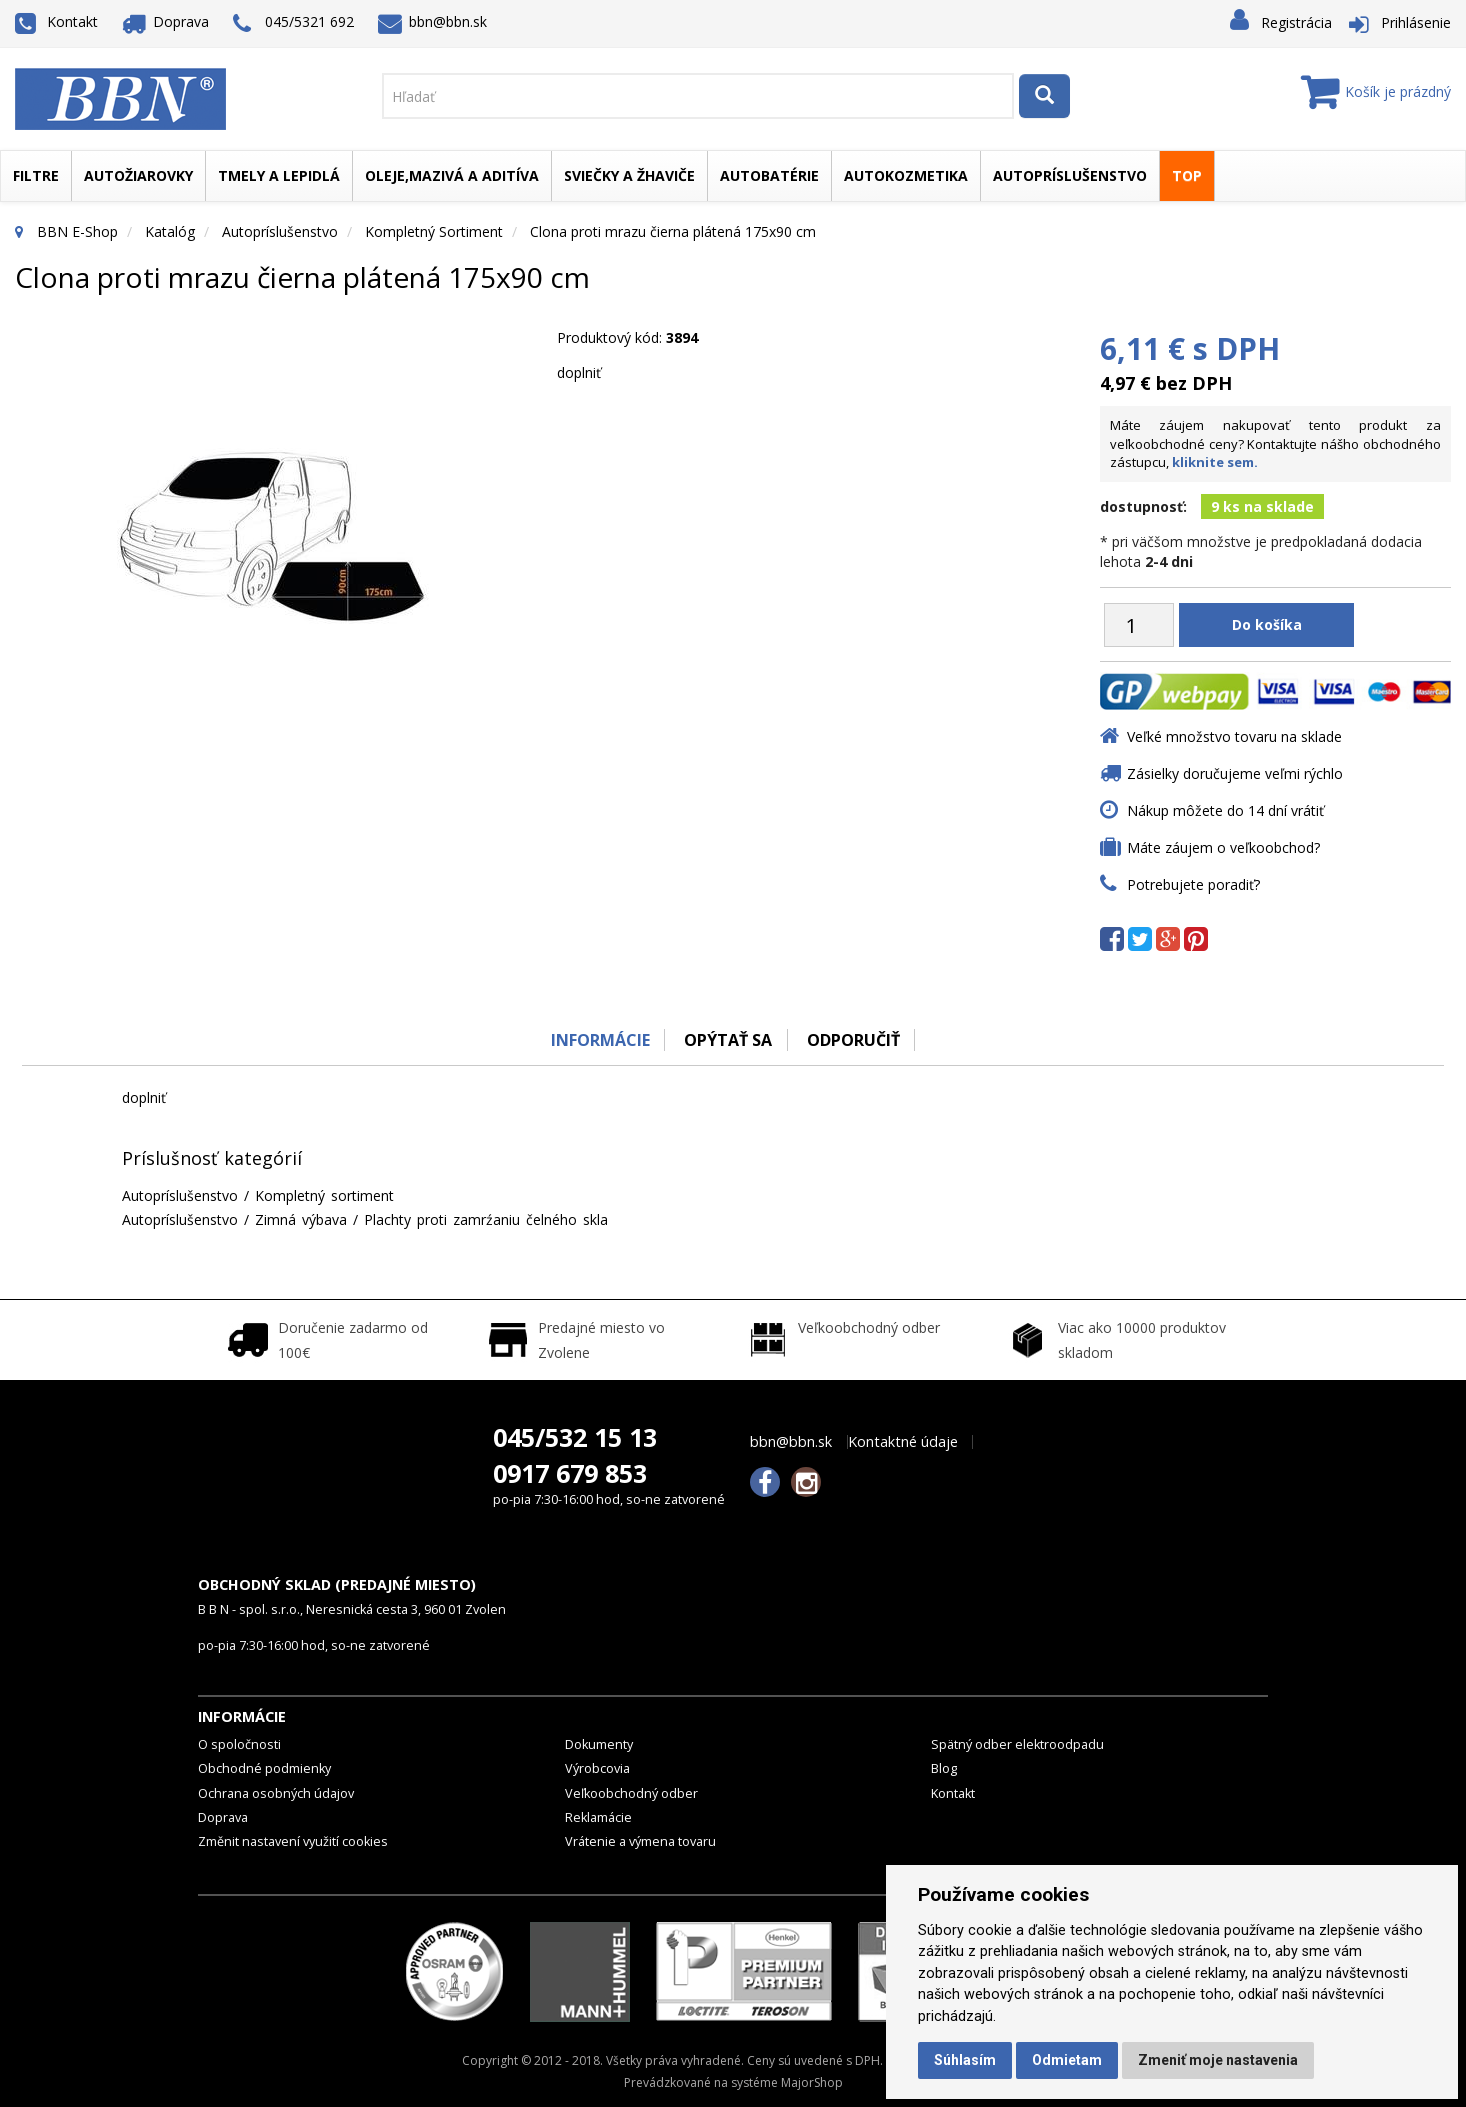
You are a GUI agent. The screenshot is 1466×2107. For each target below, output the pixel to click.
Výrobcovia (597, 1768)
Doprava (166, 21)
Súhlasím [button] (965, 2060)
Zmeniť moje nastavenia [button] (1218, 2060)
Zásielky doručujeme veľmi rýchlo (1235, 773)
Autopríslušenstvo (1070, 175)
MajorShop (812, 2082)
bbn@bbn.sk (433, 21)
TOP (1187, 175)
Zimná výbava (301, 1219)
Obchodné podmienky (264, 1768)
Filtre (36, 175)
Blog (944, 1768)
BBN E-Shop (77, 231)
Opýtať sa (728, 1040)
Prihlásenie (1416, 22)
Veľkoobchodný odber (631, 1793)
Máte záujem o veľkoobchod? (1223, 847)
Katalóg (170, 231)
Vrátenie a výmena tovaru (640, 1841)
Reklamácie (598, 1817)
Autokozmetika (906, 175)
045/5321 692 (293, 23)
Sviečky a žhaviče (629, 175)
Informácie (599, 1040)
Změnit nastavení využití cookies (293, 1841)
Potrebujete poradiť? (1193, 884)
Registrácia (1296, 22)
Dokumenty (599, 1744)
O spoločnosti (239, 1744)
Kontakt (56, 21)
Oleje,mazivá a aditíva (452, 175)
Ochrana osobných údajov (276, 1793)
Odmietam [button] (1067, 2060)
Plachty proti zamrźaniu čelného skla (486, 1219)
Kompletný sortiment (434, 231)
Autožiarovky (138, 175)
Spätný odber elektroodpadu (1017, 1744)
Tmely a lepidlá (279, 175)
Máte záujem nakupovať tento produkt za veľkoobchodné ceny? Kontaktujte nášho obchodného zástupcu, (1275, 443)
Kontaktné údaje (903, 1442)
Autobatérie (769, 175)
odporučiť (853, 1040)
